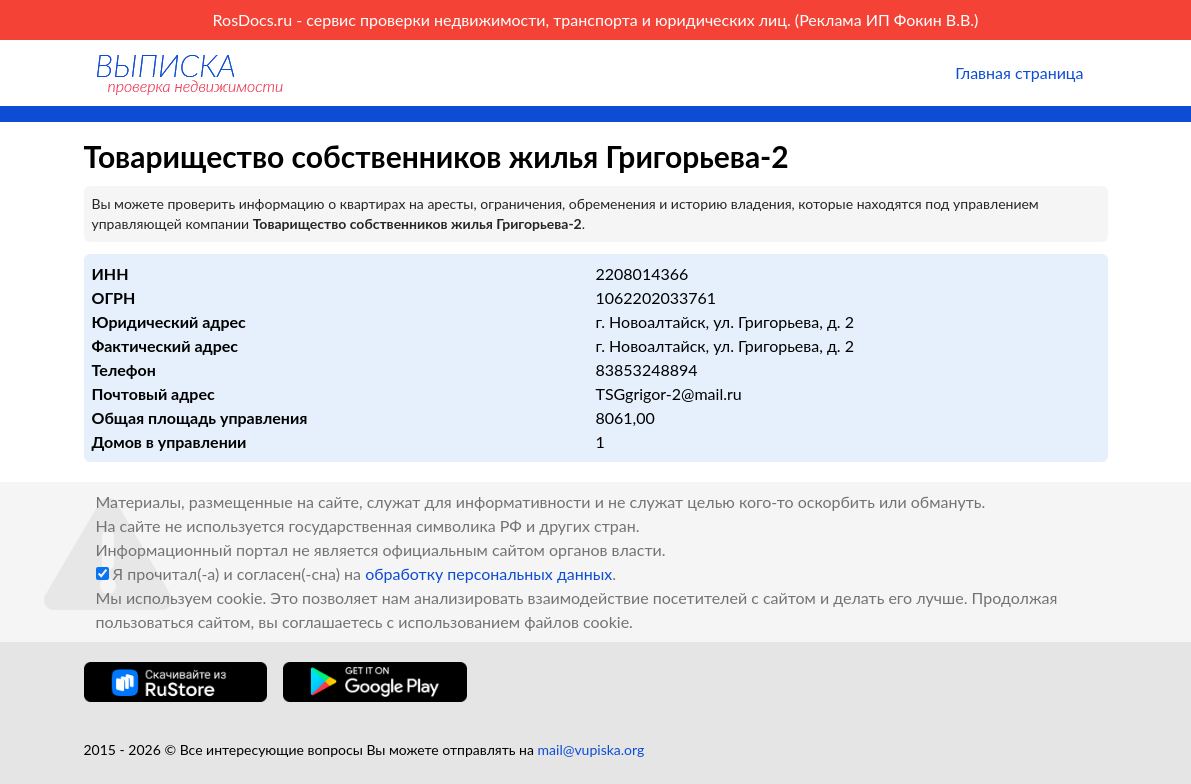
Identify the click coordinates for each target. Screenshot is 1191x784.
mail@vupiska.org (591, 749)
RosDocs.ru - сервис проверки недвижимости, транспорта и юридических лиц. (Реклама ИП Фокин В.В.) (596, 19)
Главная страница (1019, 72)
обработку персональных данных (488, 573)
